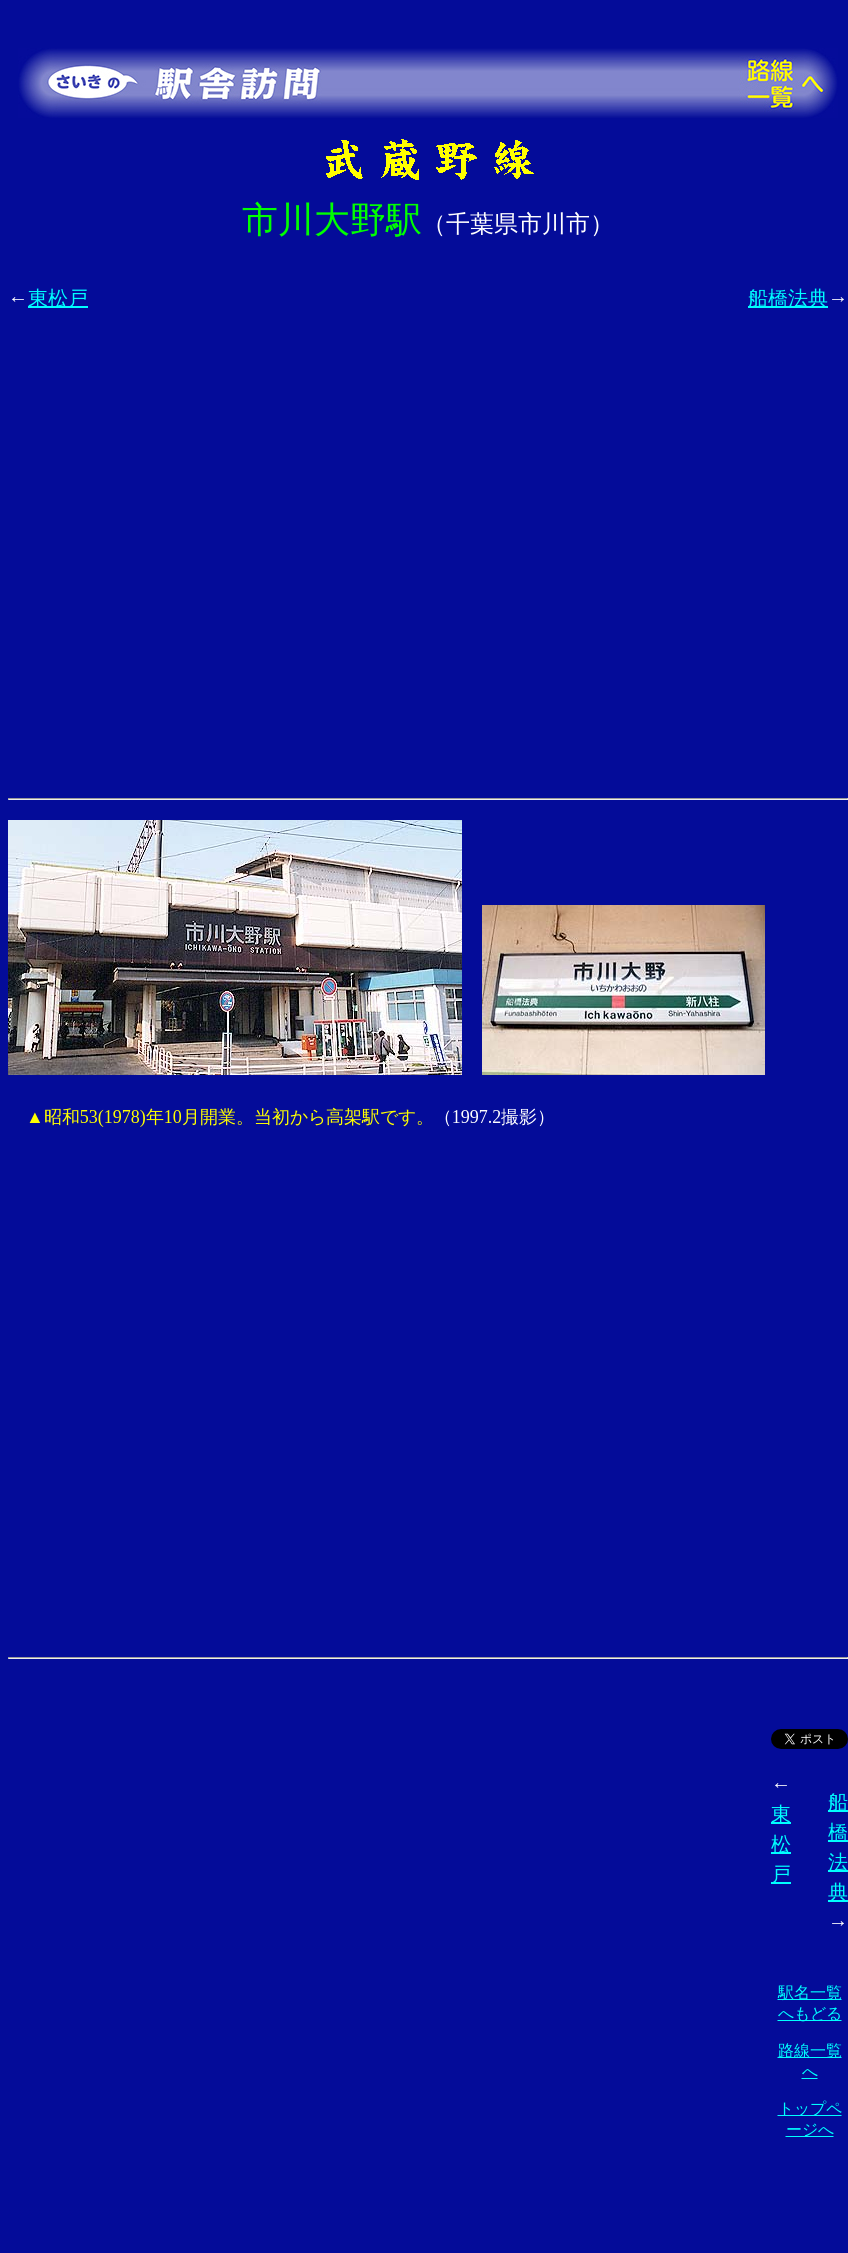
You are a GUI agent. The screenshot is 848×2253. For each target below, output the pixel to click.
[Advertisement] (222, 565)
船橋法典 (788, 298)
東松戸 (58, 298)
